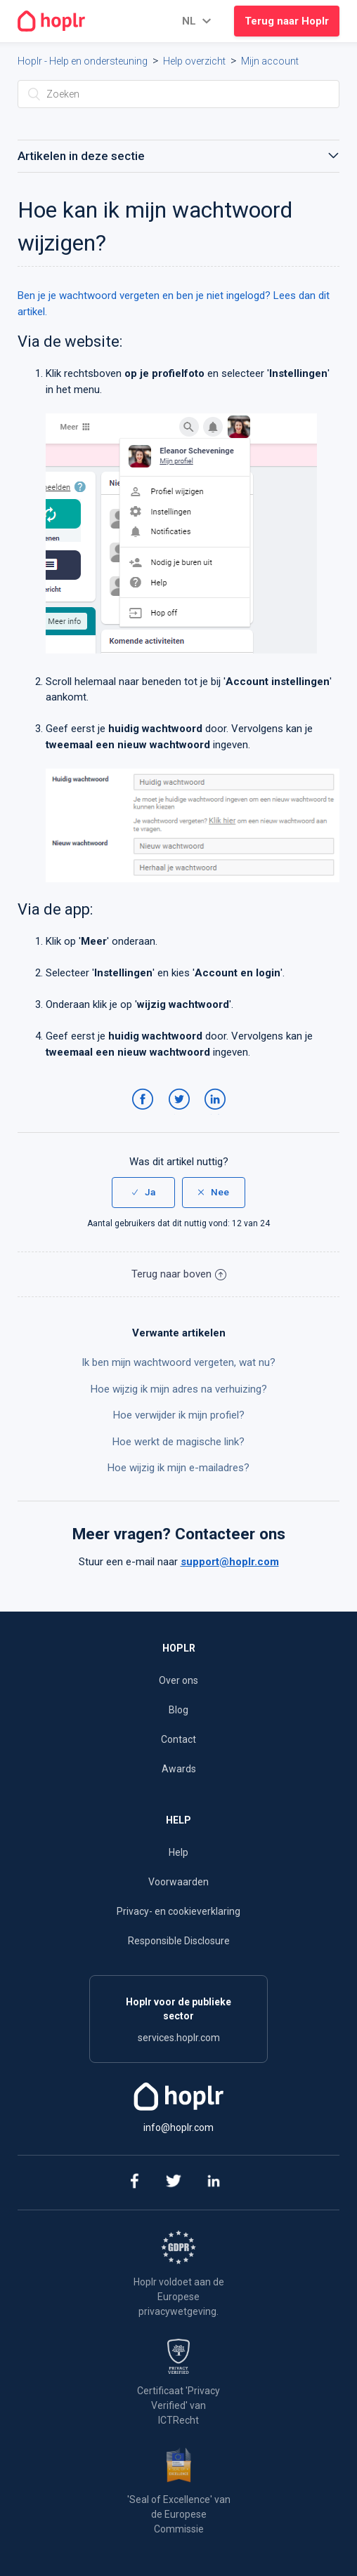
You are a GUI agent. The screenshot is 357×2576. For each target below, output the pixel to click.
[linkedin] (214, 2182)
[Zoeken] (178, 94)
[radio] (143, 1192)
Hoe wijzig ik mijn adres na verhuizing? (179, 1389)
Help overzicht (194, 61)
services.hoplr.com (179, 2037)
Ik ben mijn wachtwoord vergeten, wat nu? (178, 1362)
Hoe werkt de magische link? (178, 1441)
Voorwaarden (178, 1881)
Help (178, 1852)
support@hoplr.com (230, 1561)
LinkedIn (218, 1113)
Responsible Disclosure (179, 1940)
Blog (178, 1709)
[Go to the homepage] (51, 21)
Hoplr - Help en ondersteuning (83, 61)
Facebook (145, 1113)
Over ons (178, 1680)
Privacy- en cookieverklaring (178, 1911)
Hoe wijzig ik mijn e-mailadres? (178, 1467)
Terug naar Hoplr (287, 21)
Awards (179, 1768)
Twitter (182, 1113)
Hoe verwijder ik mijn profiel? (179, 1415)
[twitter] (174, 2182)
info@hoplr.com (178, 2127)
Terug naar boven (178, 1274)
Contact (178, 1739)
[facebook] (134, 2182)
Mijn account (270, 61)
